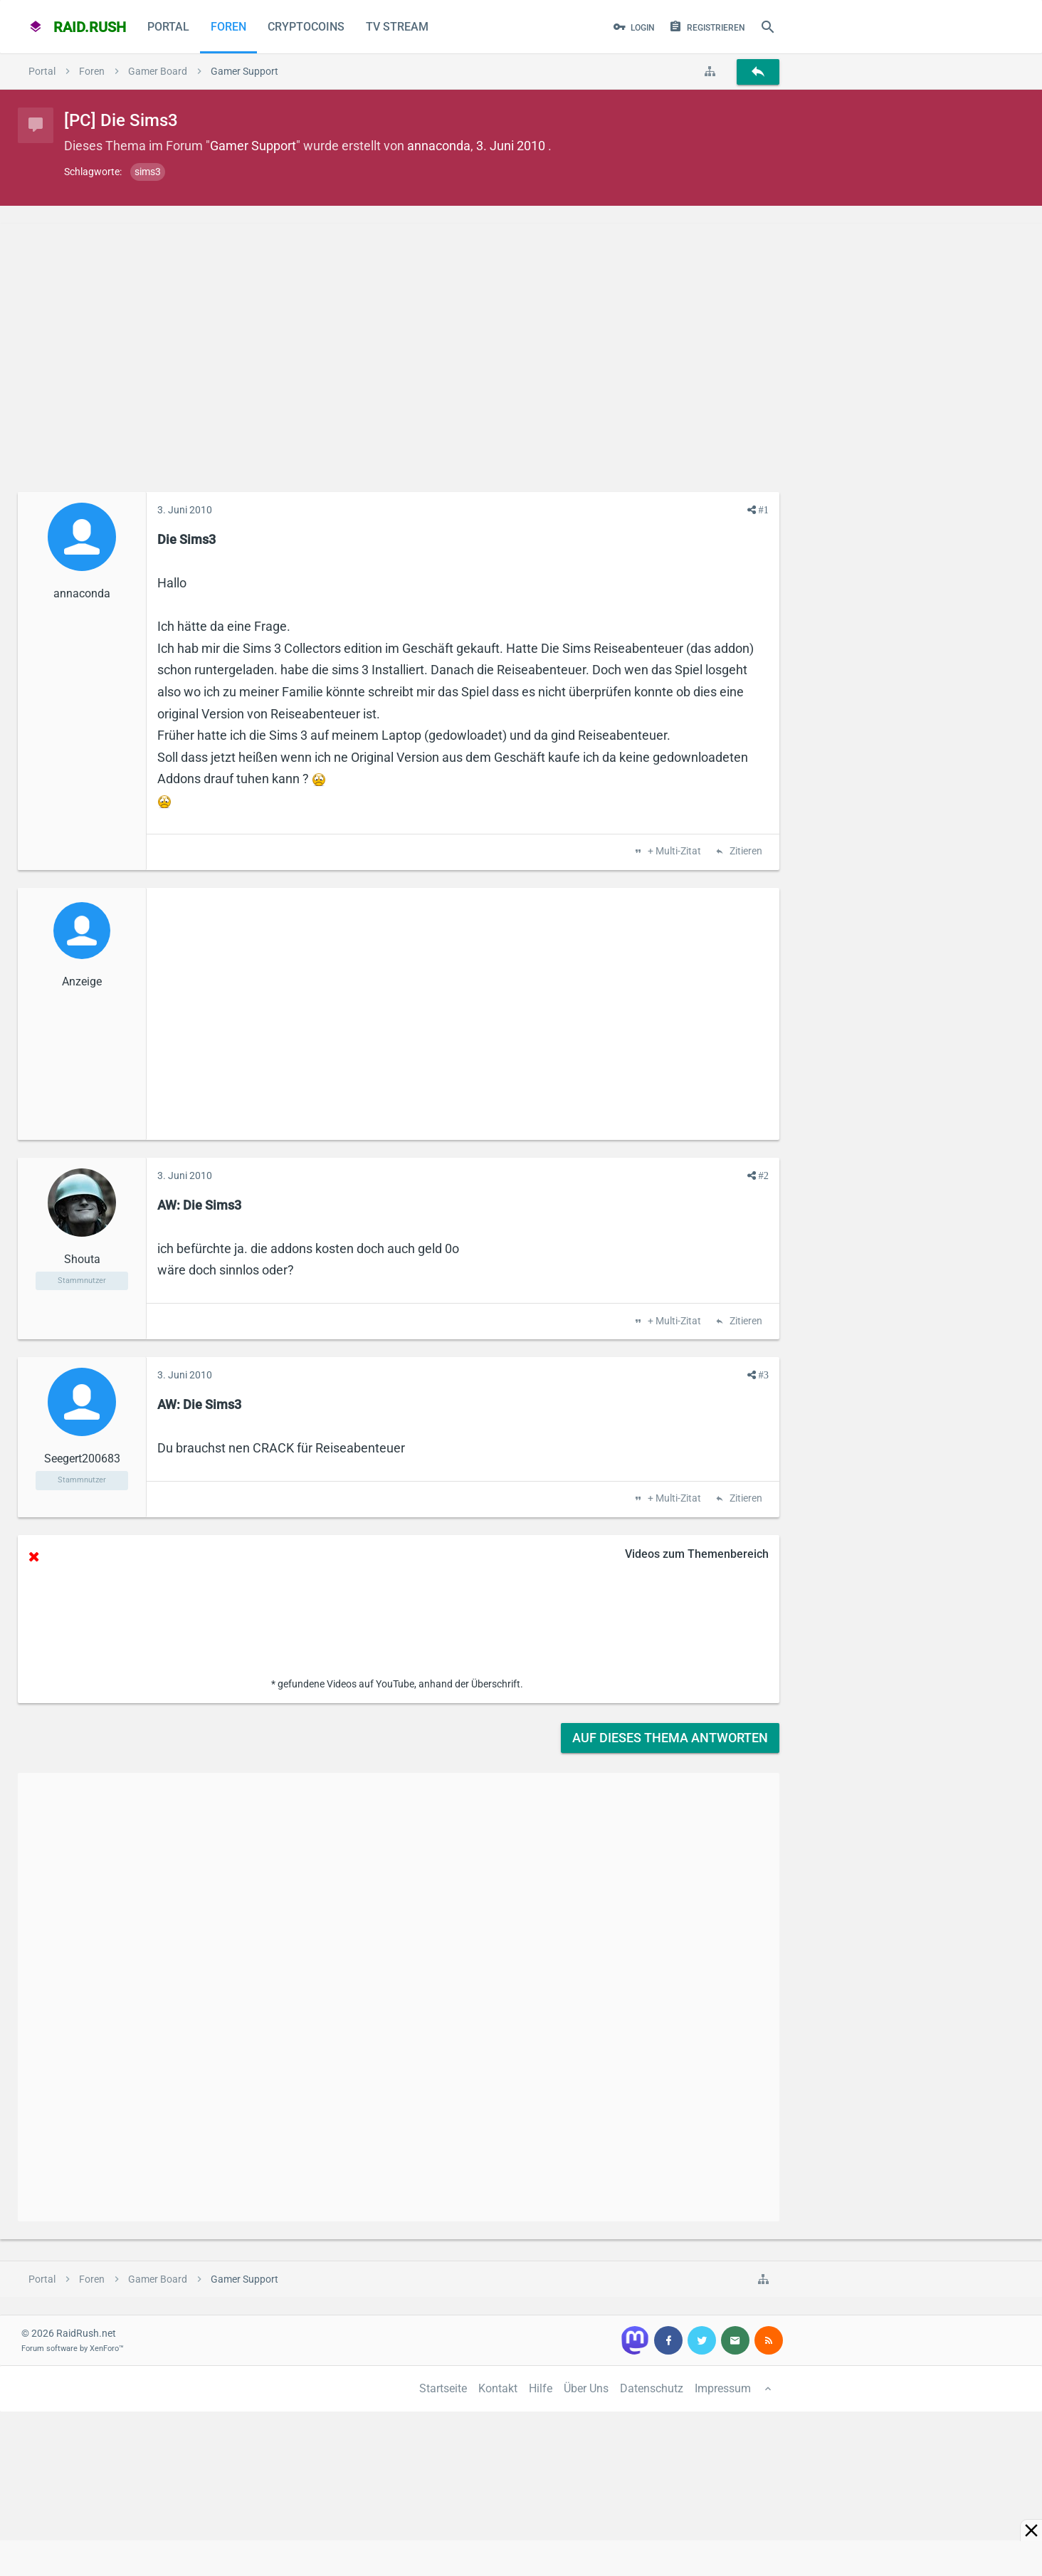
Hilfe (540, 2388)
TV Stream (397, 26)
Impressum (723, 2388)
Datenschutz (651, 2388)
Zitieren (744, 852)
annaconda (438, 145)
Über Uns (586, 2388)
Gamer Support (253, 145)
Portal (168, 26)
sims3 (148, 171)
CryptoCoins (306, 26)
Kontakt (497, 2388)
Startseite (443, 2388)
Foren (228, 26)
